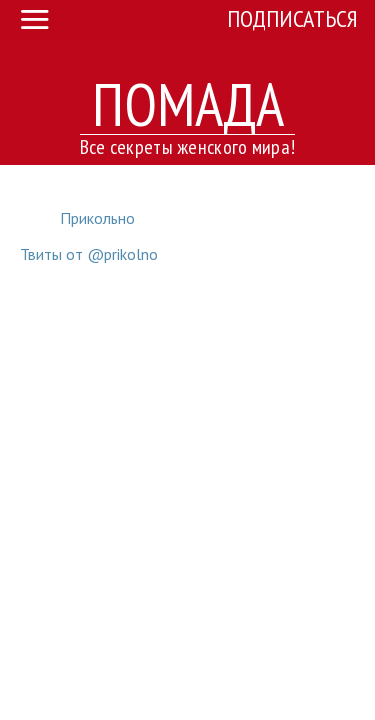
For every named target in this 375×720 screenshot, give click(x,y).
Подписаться (292, 18)
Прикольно (97, 218)
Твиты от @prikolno (89, 254)
